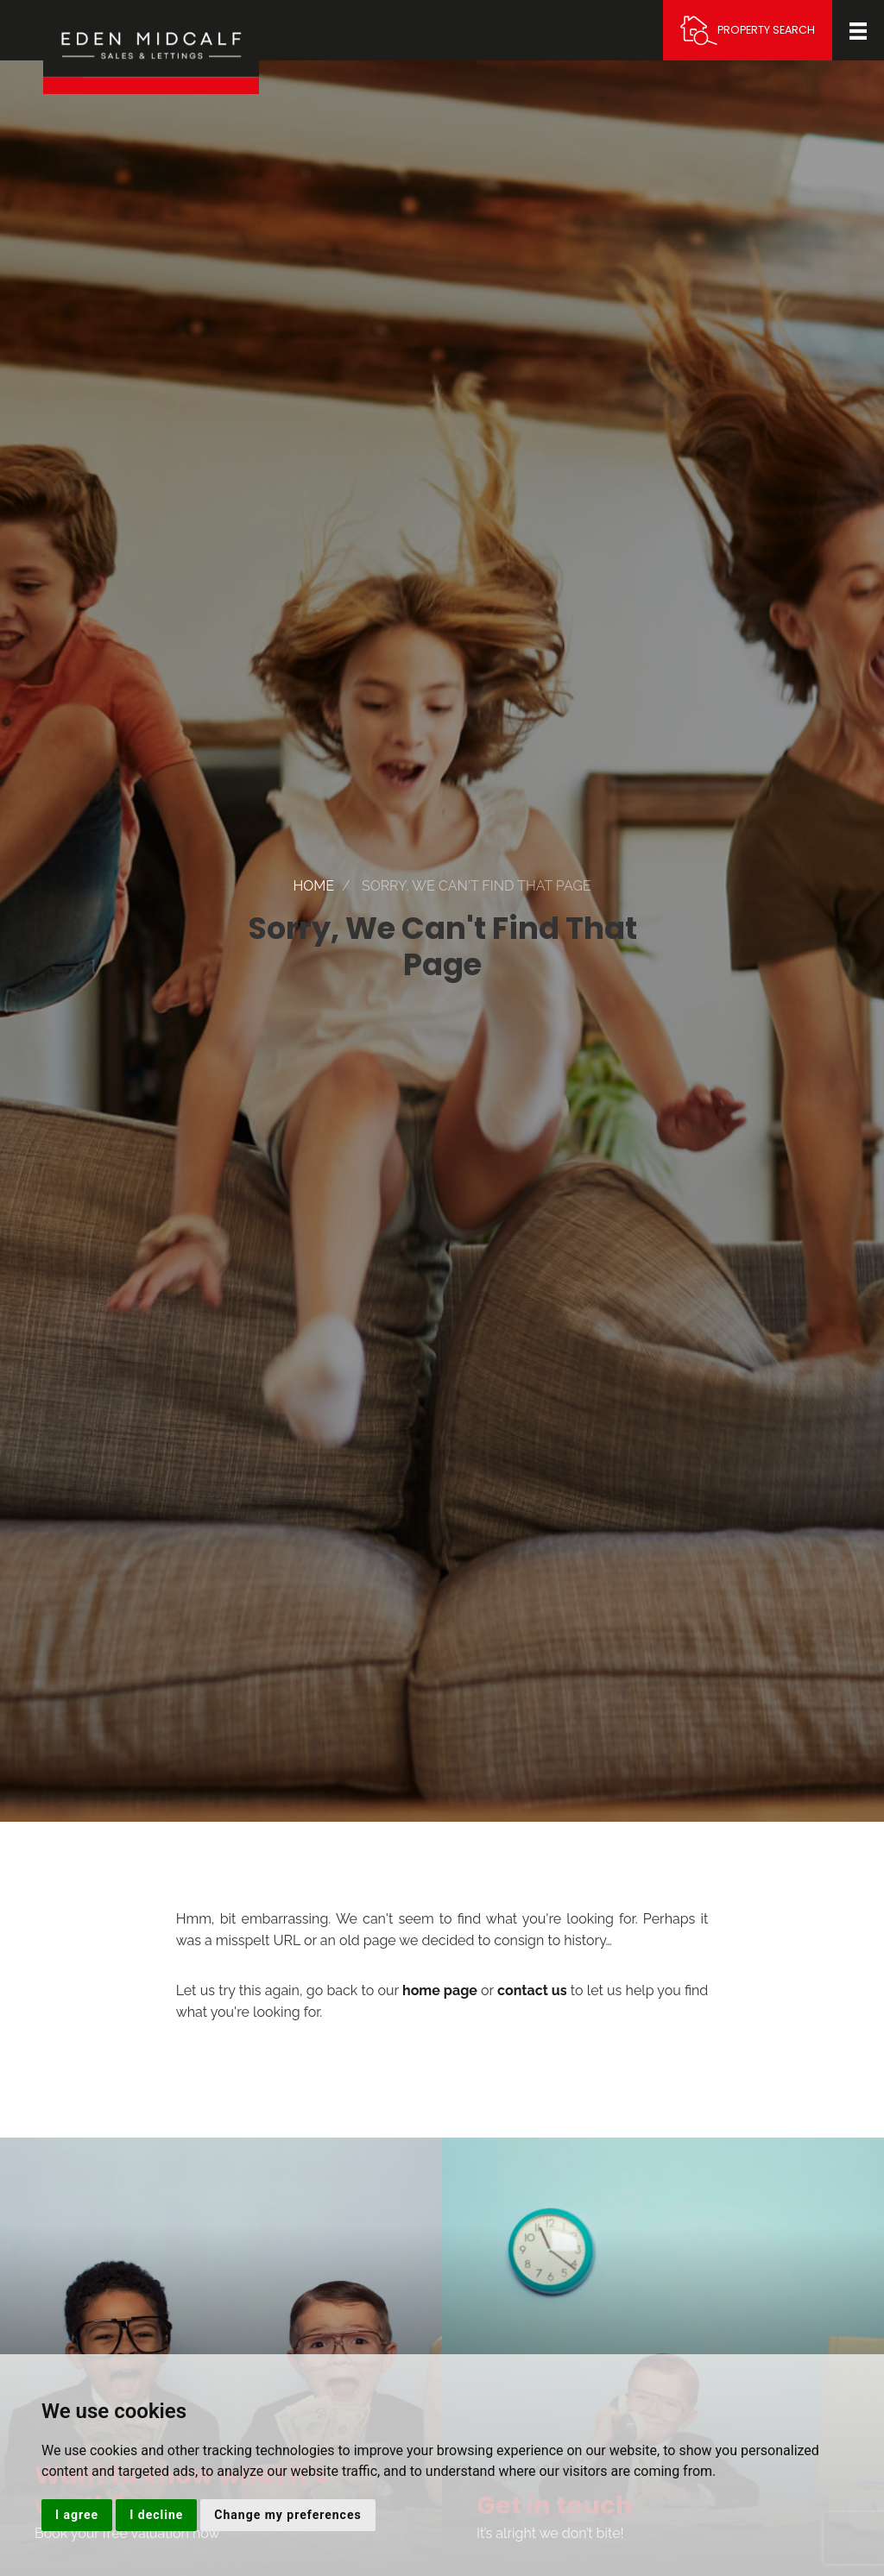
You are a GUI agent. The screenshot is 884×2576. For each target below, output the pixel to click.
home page (439, 1990)
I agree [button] (76, 2515)
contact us (532, 1990)
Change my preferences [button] (287, 2515)
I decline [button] (156, 2515)
